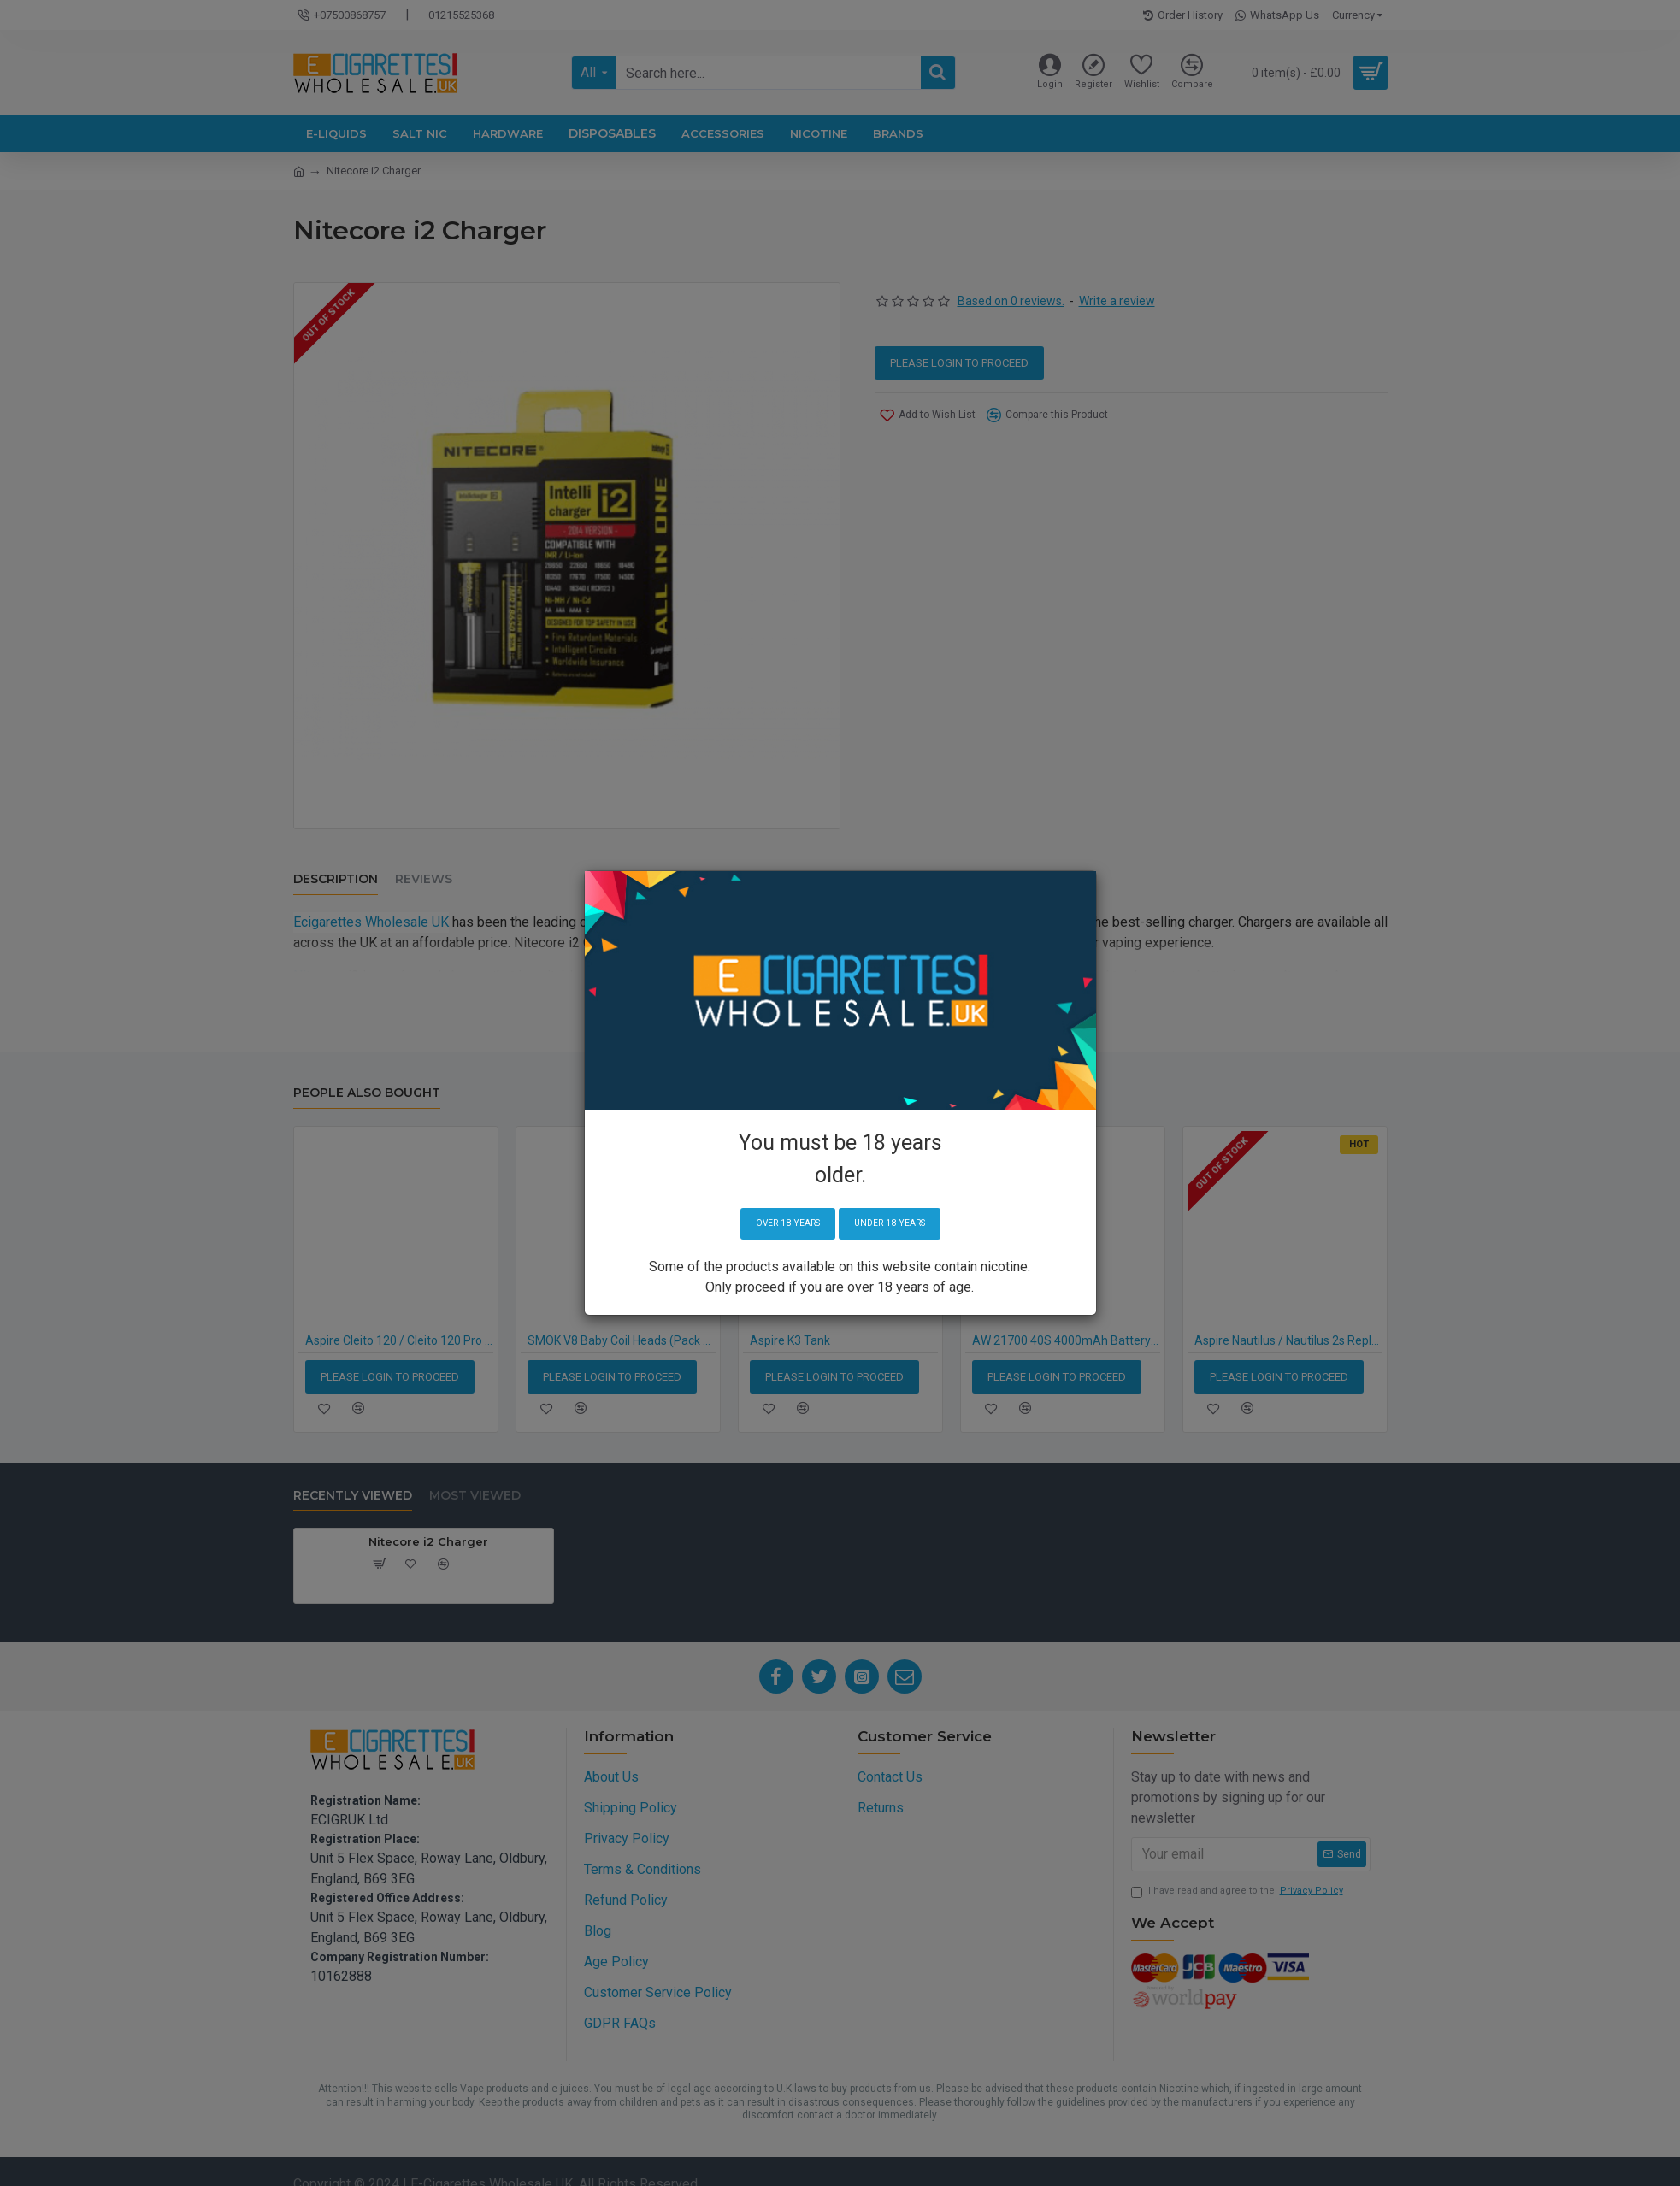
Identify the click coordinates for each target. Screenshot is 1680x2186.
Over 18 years (780, 1223)
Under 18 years (896, 1223)
